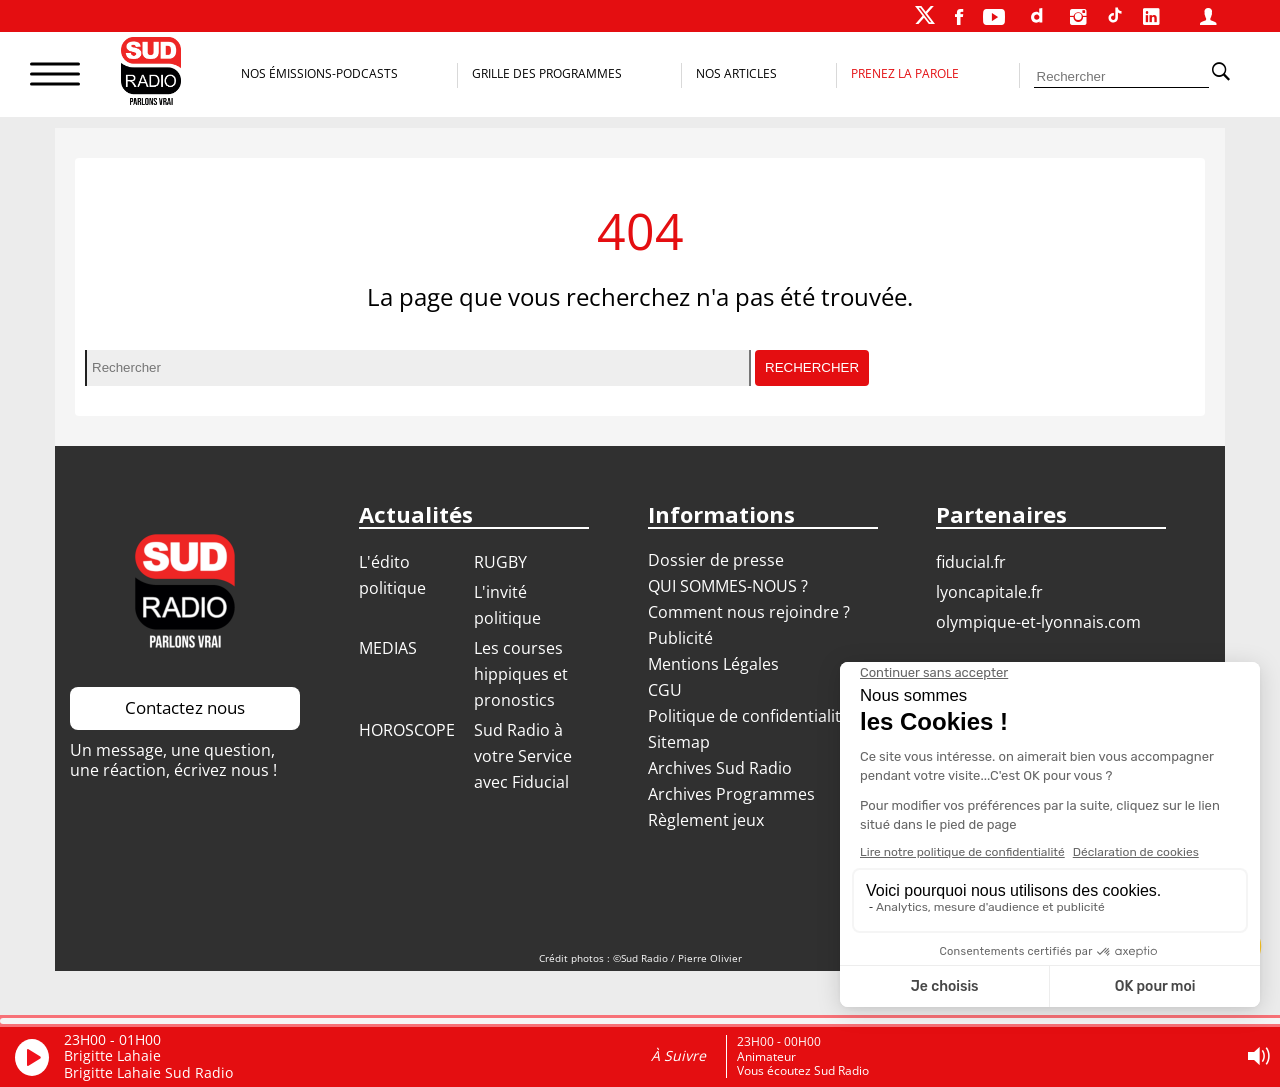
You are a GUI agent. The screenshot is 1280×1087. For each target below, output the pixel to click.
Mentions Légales (713, 664)
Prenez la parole (905, 73)
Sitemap (679, 742)
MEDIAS (388, 648)
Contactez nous (185, 707)
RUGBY (500, 562)
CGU (665, 690)
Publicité (680, 638)
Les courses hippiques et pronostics (521, 674)
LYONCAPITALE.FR (989, 592)
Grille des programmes (547, 73)
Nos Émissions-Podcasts (319, 73)
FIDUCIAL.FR (971, 562)
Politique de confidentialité (749, 716)
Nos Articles (736, 73)
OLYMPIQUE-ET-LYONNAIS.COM (1038, 622)
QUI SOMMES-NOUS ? (728, 586)
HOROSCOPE (407, 730)
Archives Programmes (731, 794)
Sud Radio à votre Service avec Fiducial (523, 756)
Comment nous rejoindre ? (751, 612)
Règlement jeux (706, 820)
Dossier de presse (716, 560)
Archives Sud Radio (720, 768)
